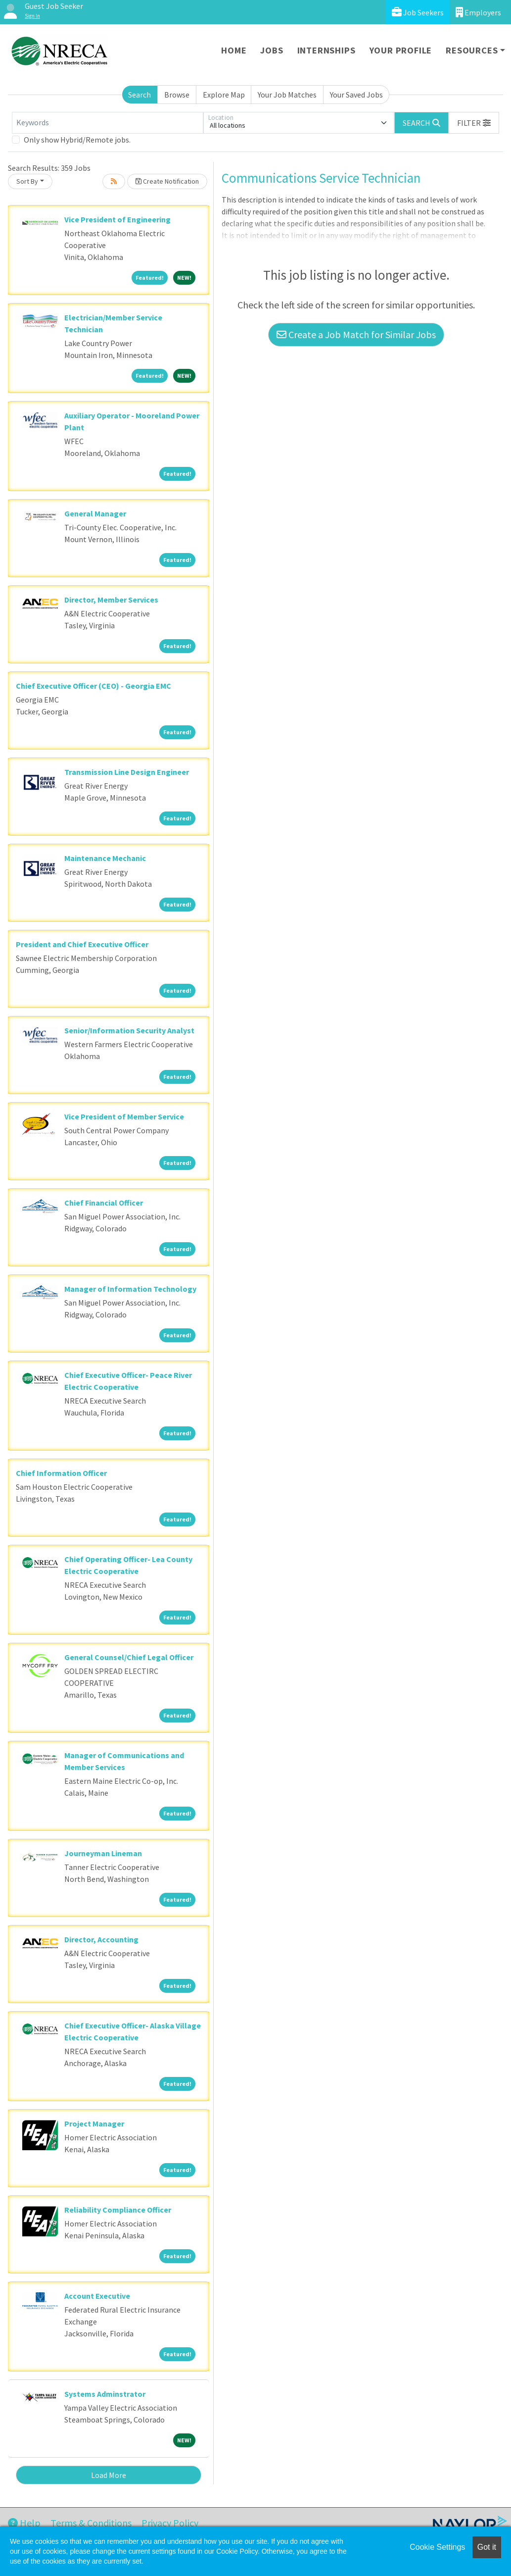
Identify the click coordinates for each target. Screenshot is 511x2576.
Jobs (271, 50)
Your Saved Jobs (356, 95)
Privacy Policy (169, 2523)
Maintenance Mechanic (105, 858)
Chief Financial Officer (103, 1203)
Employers (478, 12)
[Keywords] (107, 123)
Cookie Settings (437, 2547)
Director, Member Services (111, 600)
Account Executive (97, 2296)
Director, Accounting (101, 1939)
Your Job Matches (287, 95)
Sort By (27, 181)
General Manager (95, 513)
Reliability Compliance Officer (117, 2210)
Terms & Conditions (91, 2523)
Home (233, 50)
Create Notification (167, 181)
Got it (486, 2547)
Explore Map (224, 95)
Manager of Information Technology (130, 1289)
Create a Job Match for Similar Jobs (356, 334)
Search (139, 95)
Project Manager (94, 2123)
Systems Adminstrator (104, 2394)
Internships (326, 50)
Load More (108, 2475)
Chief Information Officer (61, 1473)
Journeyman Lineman (103, 1853)
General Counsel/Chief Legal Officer (128, 1657)
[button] (474, 123)
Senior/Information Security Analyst (129, 1030)
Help (24, 2523)
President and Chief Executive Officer (82, 944)
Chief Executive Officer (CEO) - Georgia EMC (93, 686)
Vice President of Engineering (117, 219)
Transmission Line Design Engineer (126, 772)
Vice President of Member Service (124, 1116)
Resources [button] (472, 50)
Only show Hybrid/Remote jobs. (77, 140)
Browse (176, 95)
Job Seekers (418, 12)
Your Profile (401, 50)
